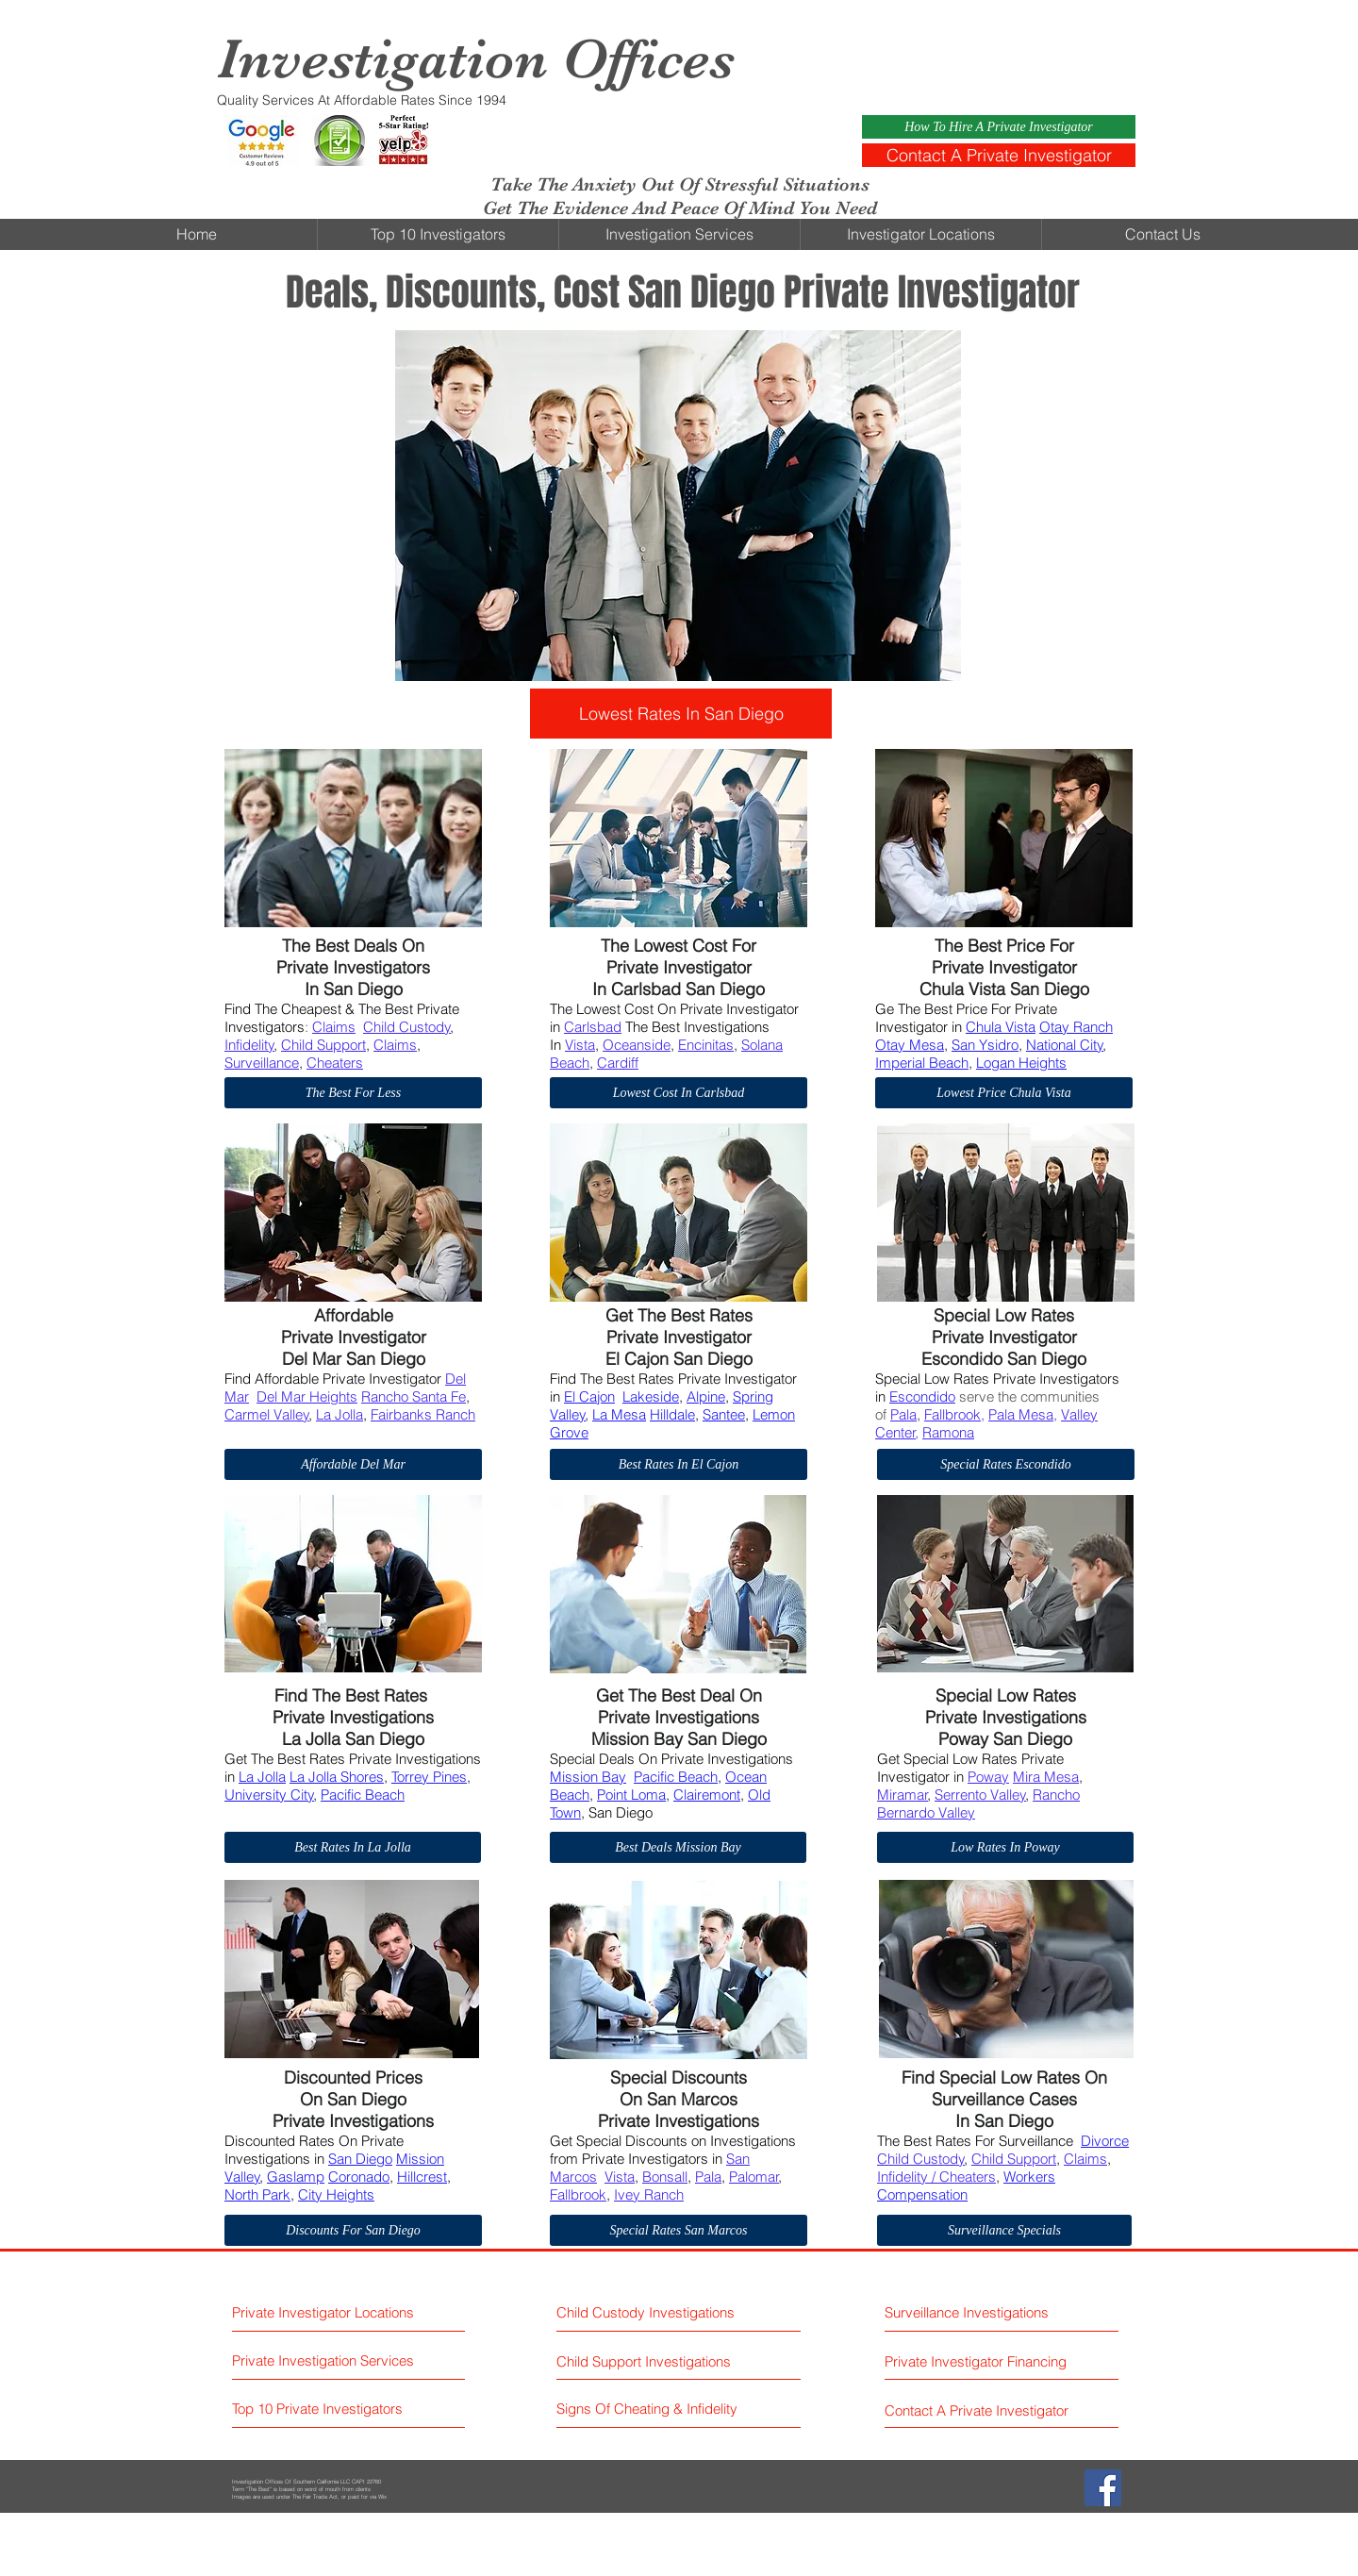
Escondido (922, 1396)
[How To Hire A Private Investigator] (998, 127)
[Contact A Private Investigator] (998, 155)
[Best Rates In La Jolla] (352, 1847)
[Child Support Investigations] (664, 2361)
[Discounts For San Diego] (353, 2230)
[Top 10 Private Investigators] (347, 2408)
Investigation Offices (476, 58)
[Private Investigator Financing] (1001, 2361)
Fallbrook (952, 1414)
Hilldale (672, 1414)
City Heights (336, 2194)
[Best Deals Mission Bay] (678, 1847)
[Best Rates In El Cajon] (678, 1464)
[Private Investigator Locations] (347, 2312)
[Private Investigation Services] (347, 2360)
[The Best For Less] (353, 1092)
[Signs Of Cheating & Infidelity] (649, 2408)
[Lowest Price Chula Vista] (1004, 1092)
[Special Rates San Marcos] (678, 2230)
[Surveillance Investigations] (969, 2312)
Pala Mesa (1020, 1414)
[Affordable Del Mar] (353, 1464)
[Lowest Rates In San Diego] (681, 714)
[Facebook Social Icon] (1103, 2487)
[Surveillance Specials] (1004, 2230)
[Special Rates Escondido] (1005, 1464)
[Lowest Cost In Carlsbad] (678, 1092)
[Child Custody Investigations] (649, 2312)
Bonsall (664, 2176)
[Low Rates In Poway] (1005, 1847)
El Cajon (589, 1396)
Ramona (948, 1432)
